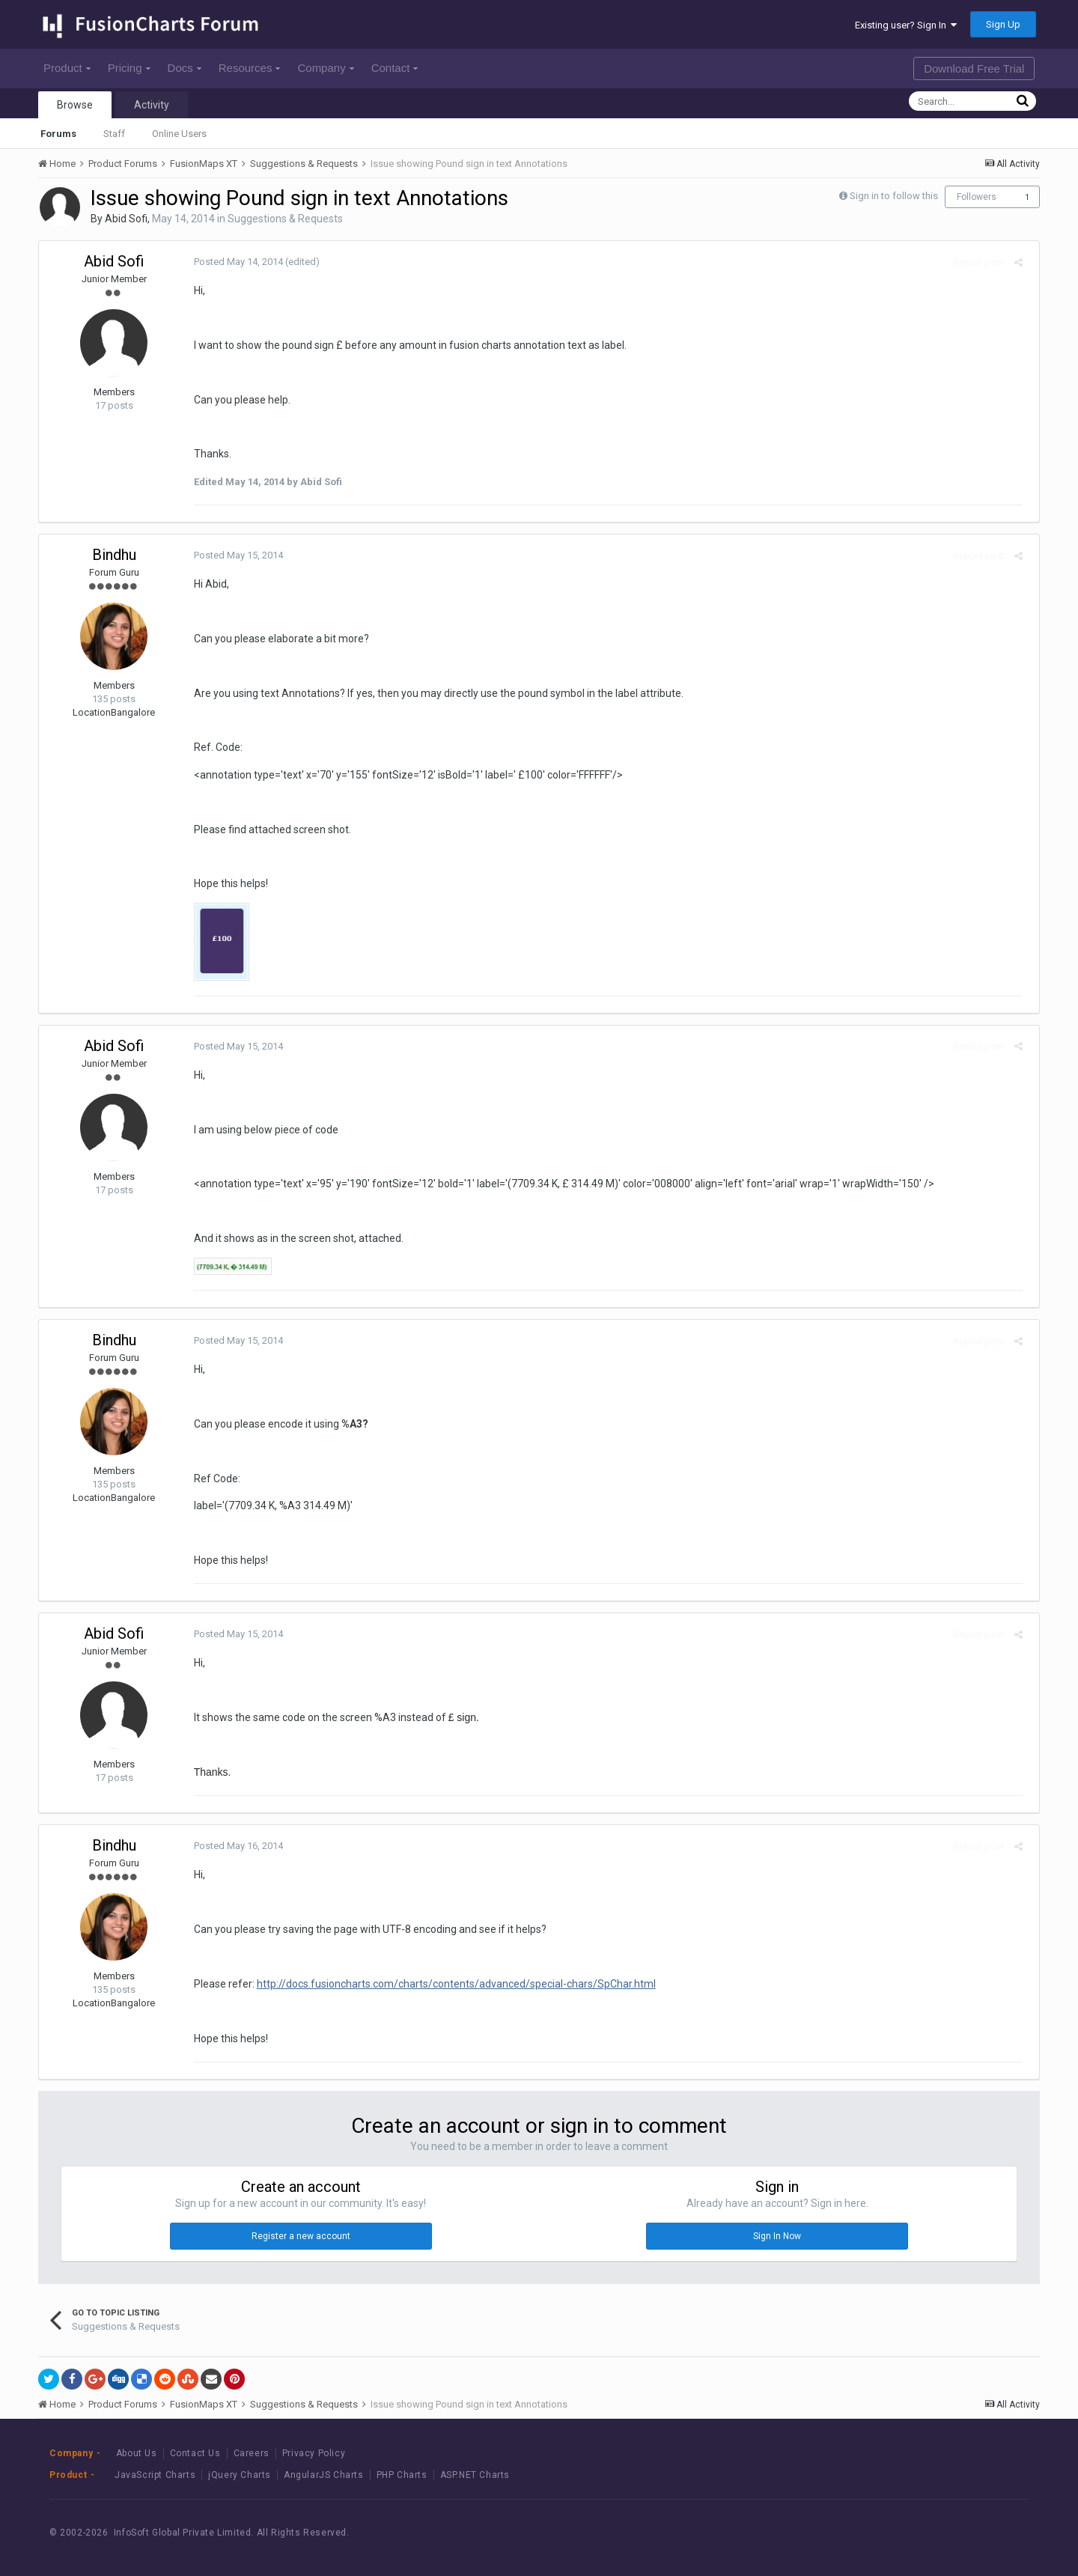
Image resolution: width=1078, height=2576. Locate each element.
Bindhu (114, 555)
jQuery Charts (239, 2475)
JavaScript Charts (155, 2475)
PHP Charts (402, 2475)
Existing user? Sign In (906, 25)
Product (67, 67)
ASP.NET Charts (475, 2475)
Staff (114, 133)
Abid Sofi (126, 219)
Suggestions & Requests (285, 219)
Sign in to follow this (894, 195)
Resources (250, 67)
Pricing (129, 67)
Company (325, 67)
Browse (75, 105)
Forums (58, 133)
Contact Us (195, 2453)
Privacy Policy (313, 2453)
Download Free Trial (974, 68)
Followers (976, 197)
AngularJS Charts (324, 2475)
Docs (184, 67)
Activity (151, 105)
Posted (233, 261)
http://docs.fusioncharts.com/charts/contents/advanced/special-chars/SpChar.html (451, 1984)
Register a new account (301, 2236)
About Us (136, 2453)
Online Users (179, 133)
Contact (394, 67)
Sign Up (1003, 24)
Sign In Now (777, 2236)
